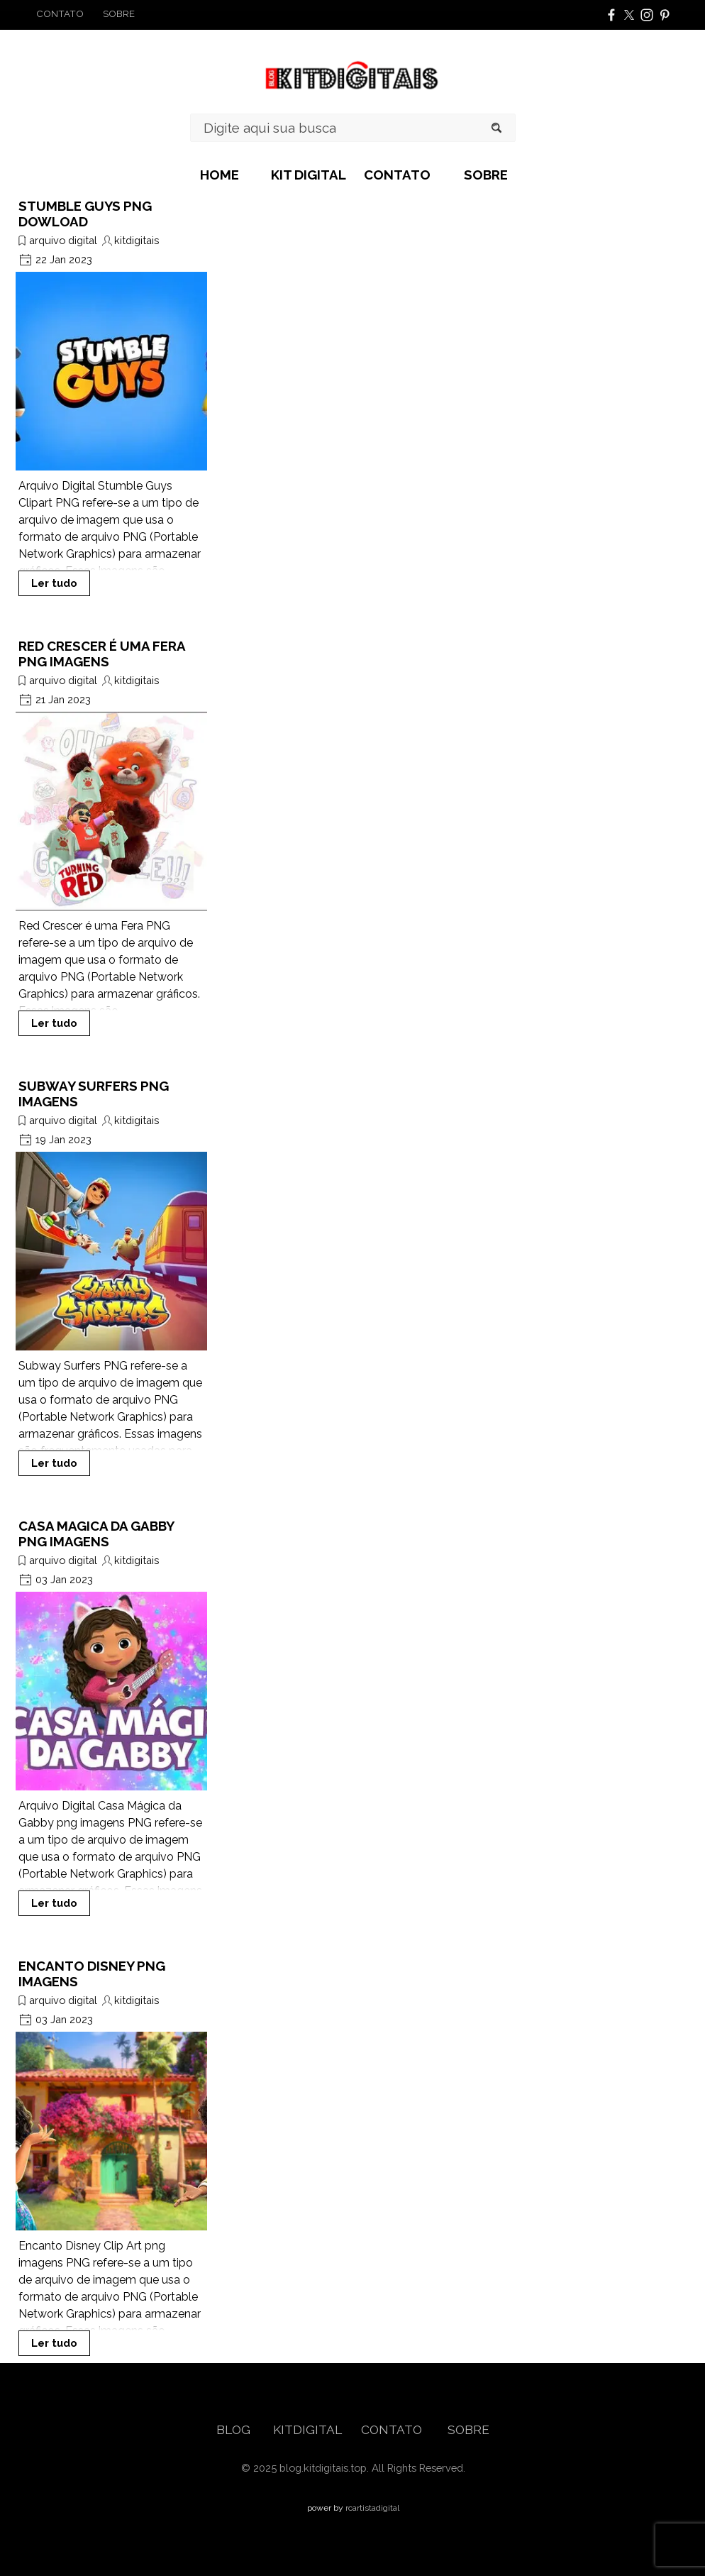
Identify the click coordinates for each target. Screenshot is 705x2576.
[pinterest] (664, 15)
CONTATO (397, 174)
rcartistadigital (372, 2508)
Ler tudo (54, 583)
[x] (629, 15)
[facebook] (611, 15)
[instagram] (647, 15)
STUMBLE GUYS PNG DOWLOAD (85, 213)
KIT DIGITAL (308, 174)
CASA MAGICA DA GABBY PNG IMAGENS (96, 1533)
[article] (111, 397)
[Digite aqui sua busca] (353, 128)
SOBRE (486, 174)
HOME (219, 174)
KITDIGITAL (307, 2430)
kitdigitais (136, 240)
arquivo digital (63, 240)
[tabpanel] (85, 13)
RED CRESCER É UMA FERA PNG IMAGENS (101, 653)
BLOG (234, 2430)
